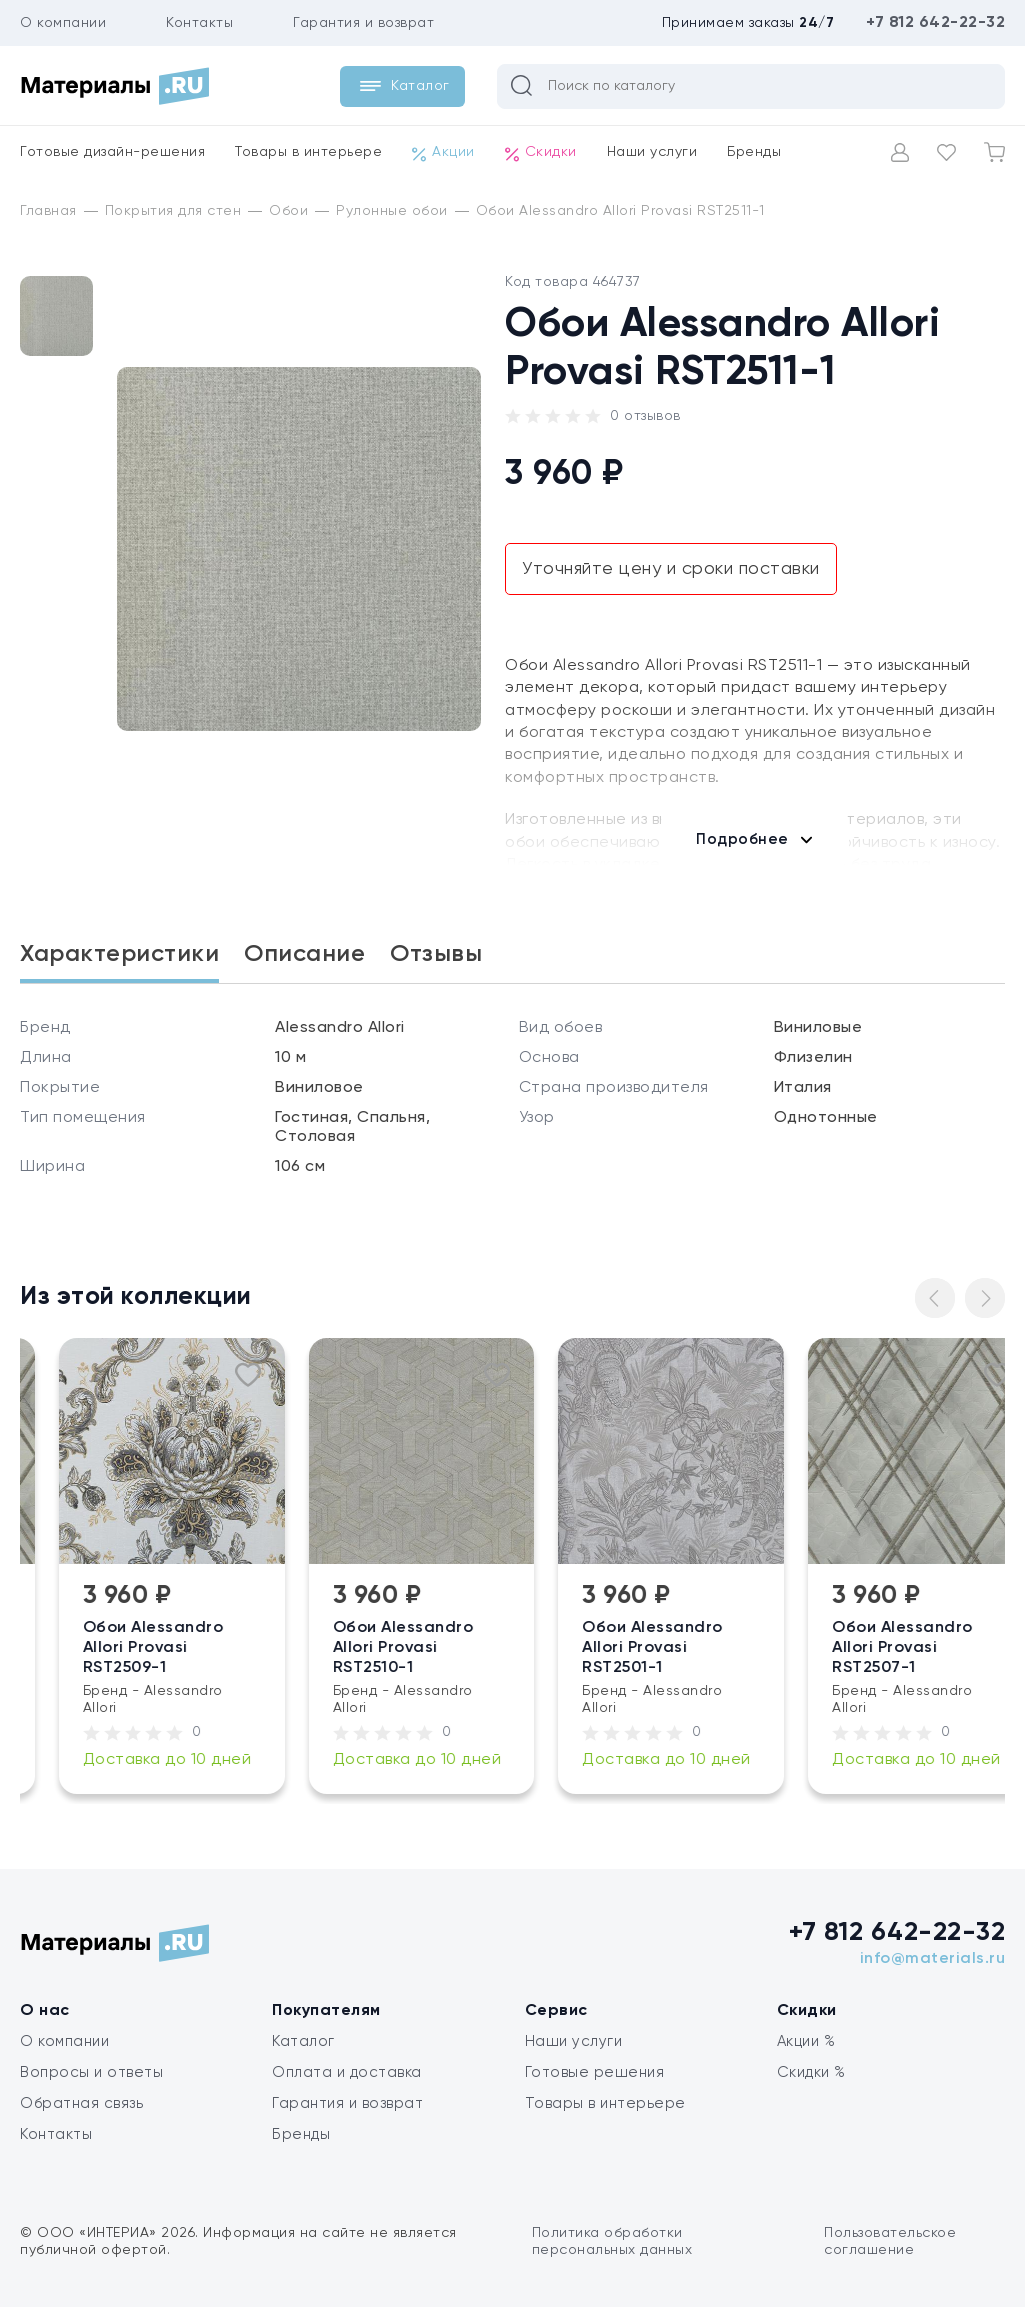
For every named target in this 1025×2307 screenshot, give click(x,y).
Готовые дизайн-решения (112, 152)
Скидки (541, 153)
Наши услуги (652, 152)
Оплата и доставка (347, 2072)
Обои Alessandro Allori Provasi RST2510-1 (508, 1648)
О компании (63, 23)
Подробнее (742, 839)
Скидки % (811, 2072)
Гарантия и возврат (363, 23)
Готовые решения (595, 2072)
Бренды (754, 152)
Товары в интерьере (308, 152)
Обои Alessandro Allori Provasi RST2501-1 (758, 1648)
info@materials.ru (933, 1959)
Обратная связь (81, 2103)
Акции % (806, 2041)
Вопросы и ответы (91, 2072)
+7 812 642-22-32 (935, 23)
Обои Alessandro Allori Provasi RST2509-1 (258, 1648)
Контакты (199, 23)
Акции (443, 153)
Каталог (303, 2041)
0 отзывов (645, 416)
